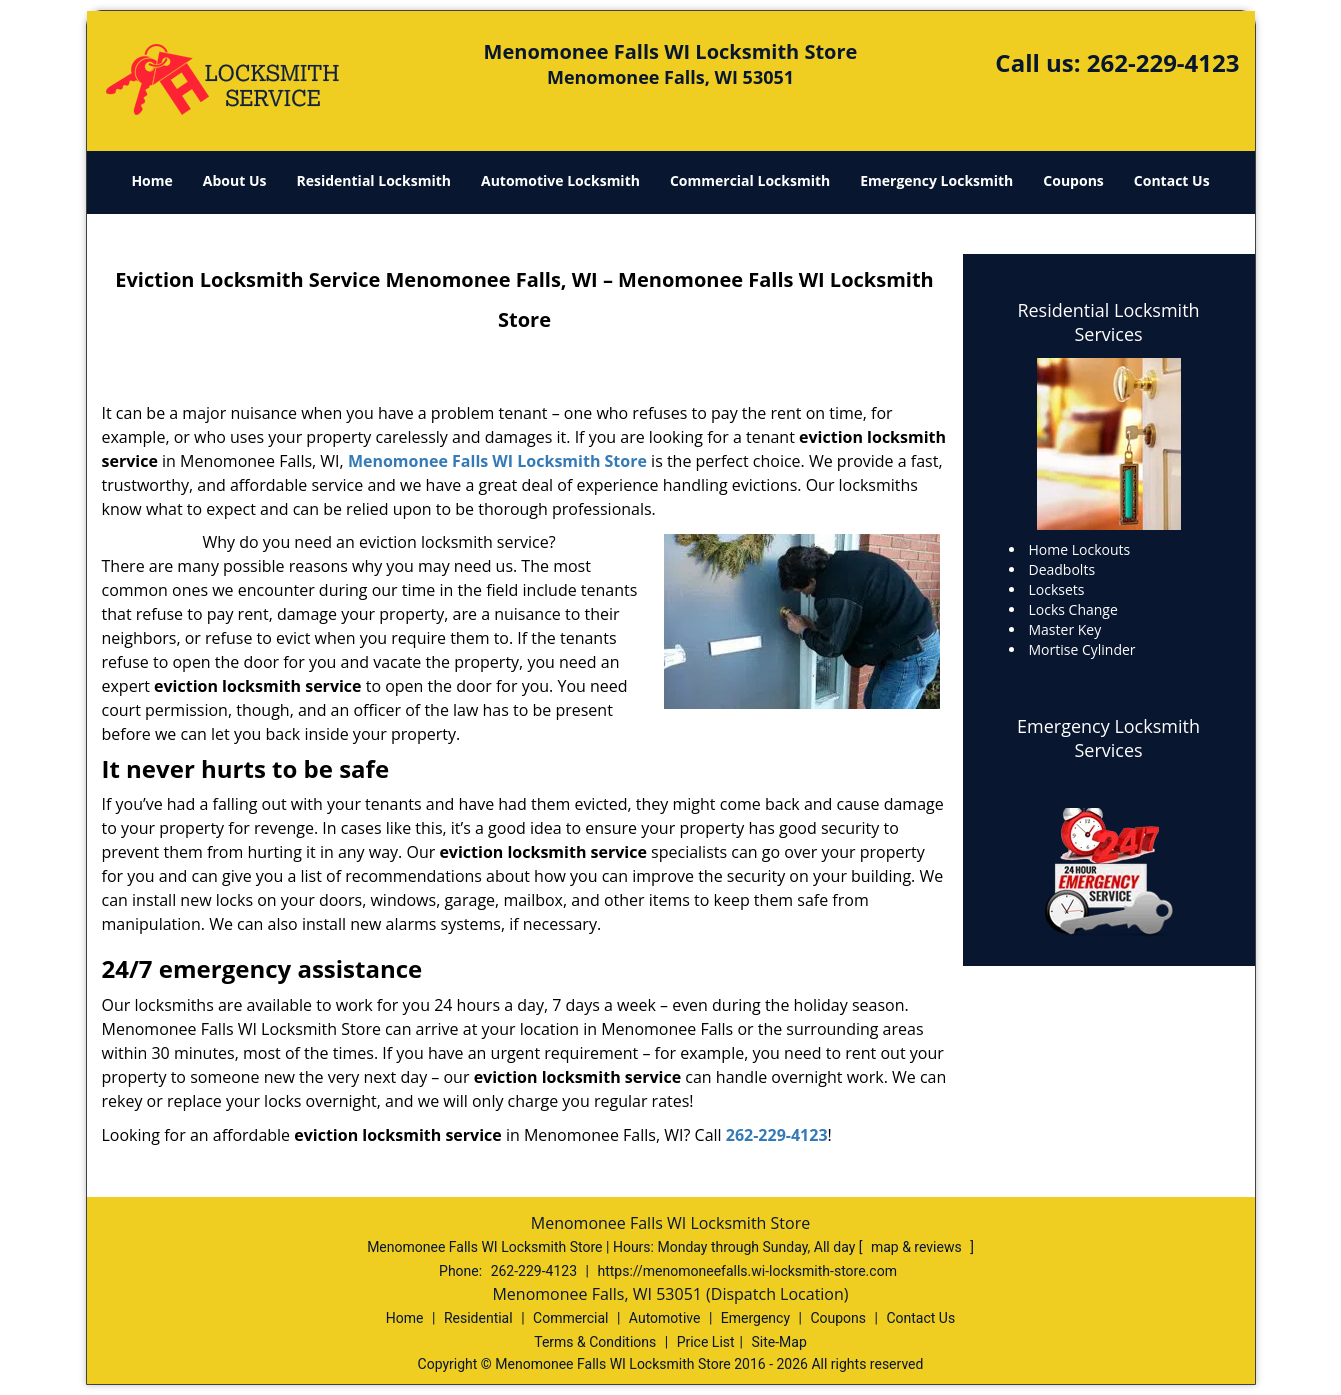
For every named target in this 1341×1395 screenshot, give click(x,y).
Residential (478, 1318)
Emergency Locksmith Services (1108, 738)
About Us (235, 180)
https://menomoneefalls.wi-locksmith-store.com (746, 1271)
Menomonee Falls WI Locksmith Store (497, 461)
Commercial (570, 1318)
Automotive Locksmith (560, 180)
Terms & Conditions (595, 1342)
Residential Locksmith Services (1108, 322)
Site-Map (779, 1342)
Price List (706, 1342)
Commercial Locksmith (750, 180)
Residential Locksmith (373, 180)
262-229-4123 (1163, 62)
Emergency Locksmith (936, 180)
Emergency (755, 1318)
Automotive (665, 1318)
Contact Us (1172, 180)
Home (151, 180)
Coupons (1073, 180)
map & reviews (918, 1247)
